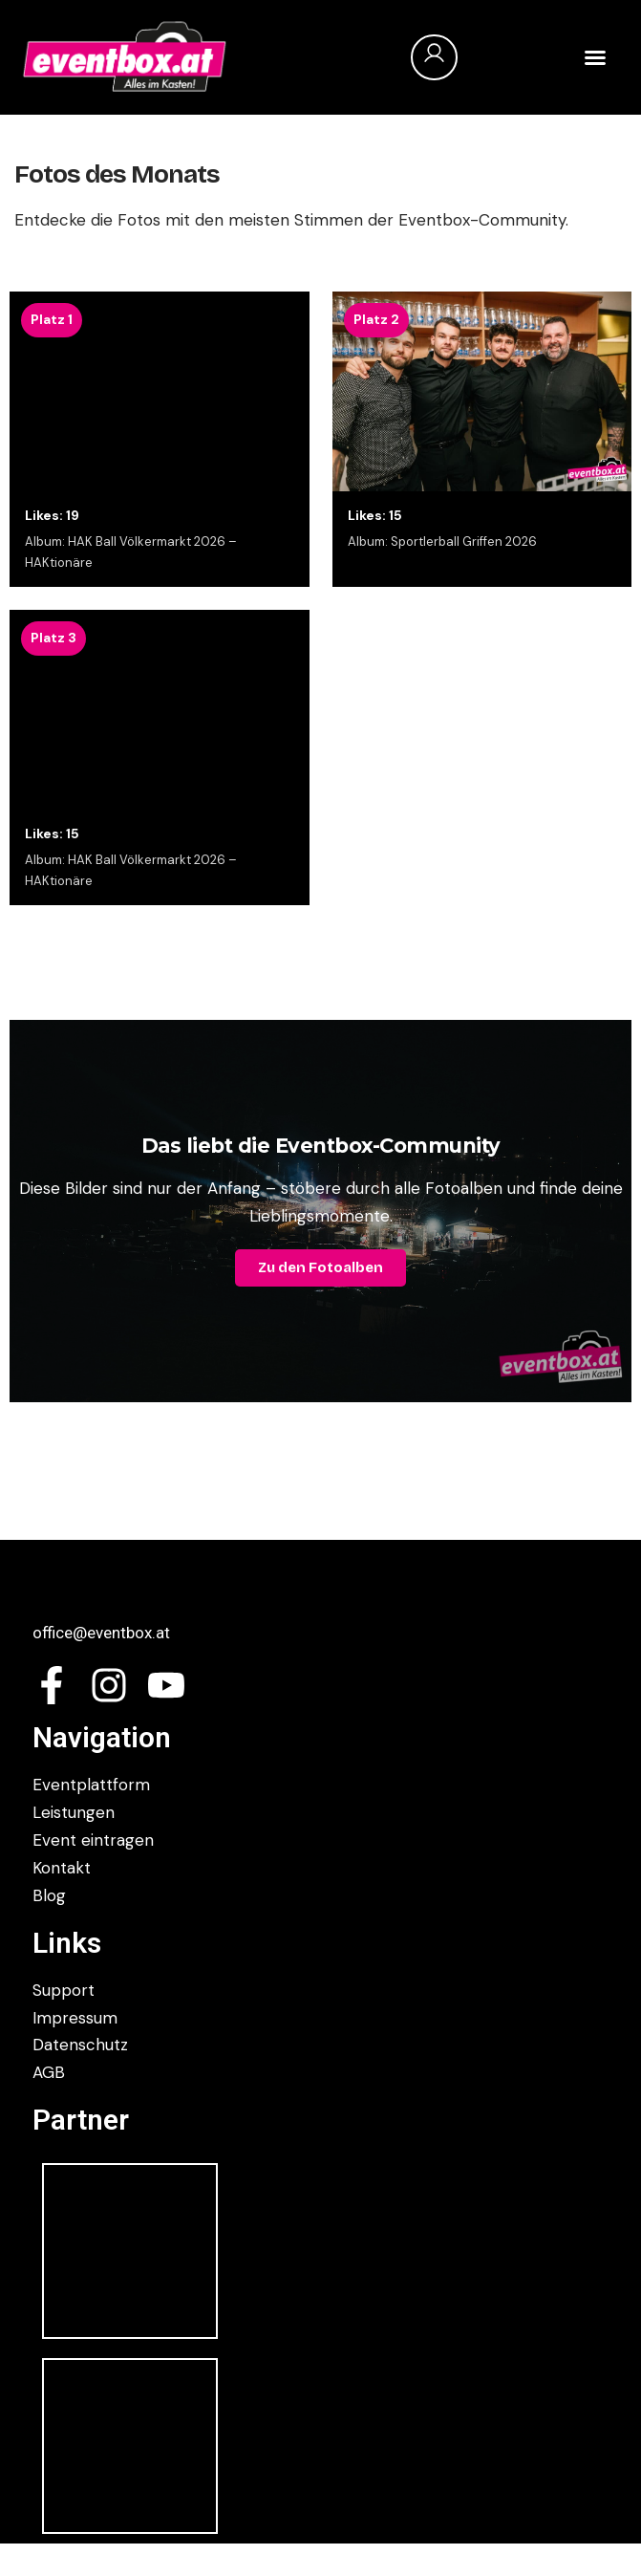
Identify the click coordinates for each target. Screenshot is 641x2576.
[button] (595, 57)
